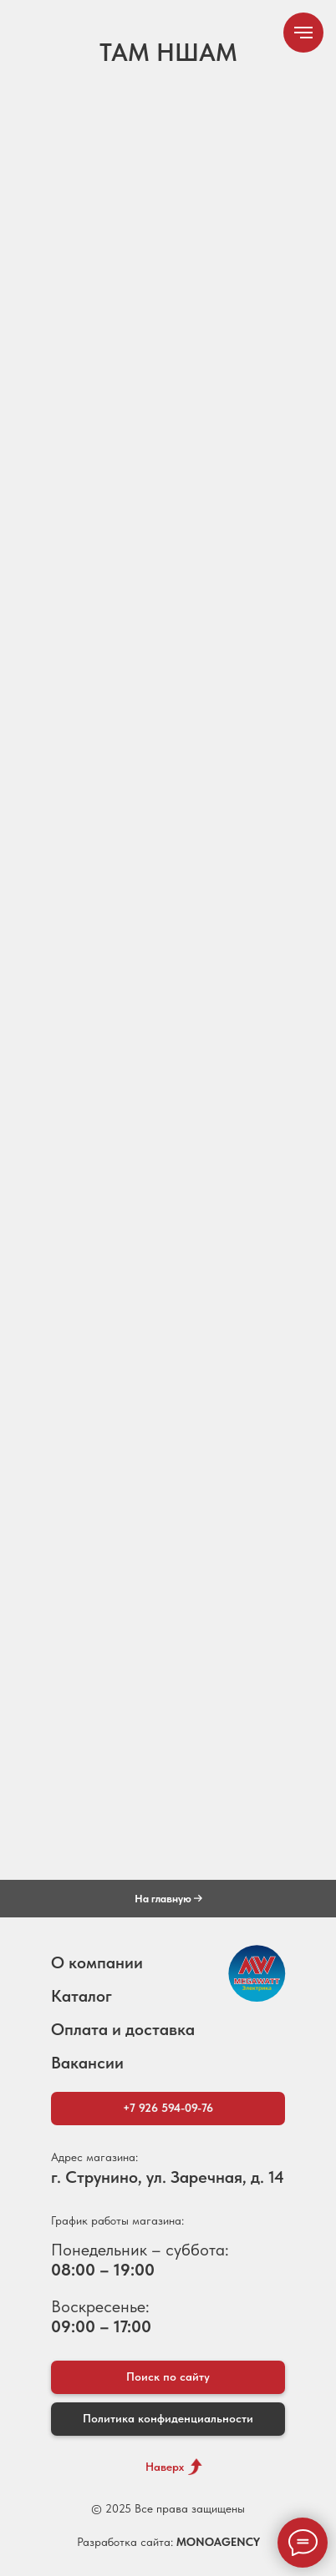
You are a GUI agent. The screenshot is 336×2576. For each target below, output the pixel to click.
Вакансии (87, 2063)
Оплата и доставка (123, 2029)
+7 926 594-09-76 (168, 2107)
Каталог (81, 1996)
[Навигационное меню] (303, 32)
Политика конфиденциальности (168, 2418)
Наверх (164, 2466)
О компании (97, 1962)
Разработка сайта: (168, 2541)
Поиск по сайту (168, 2376)
